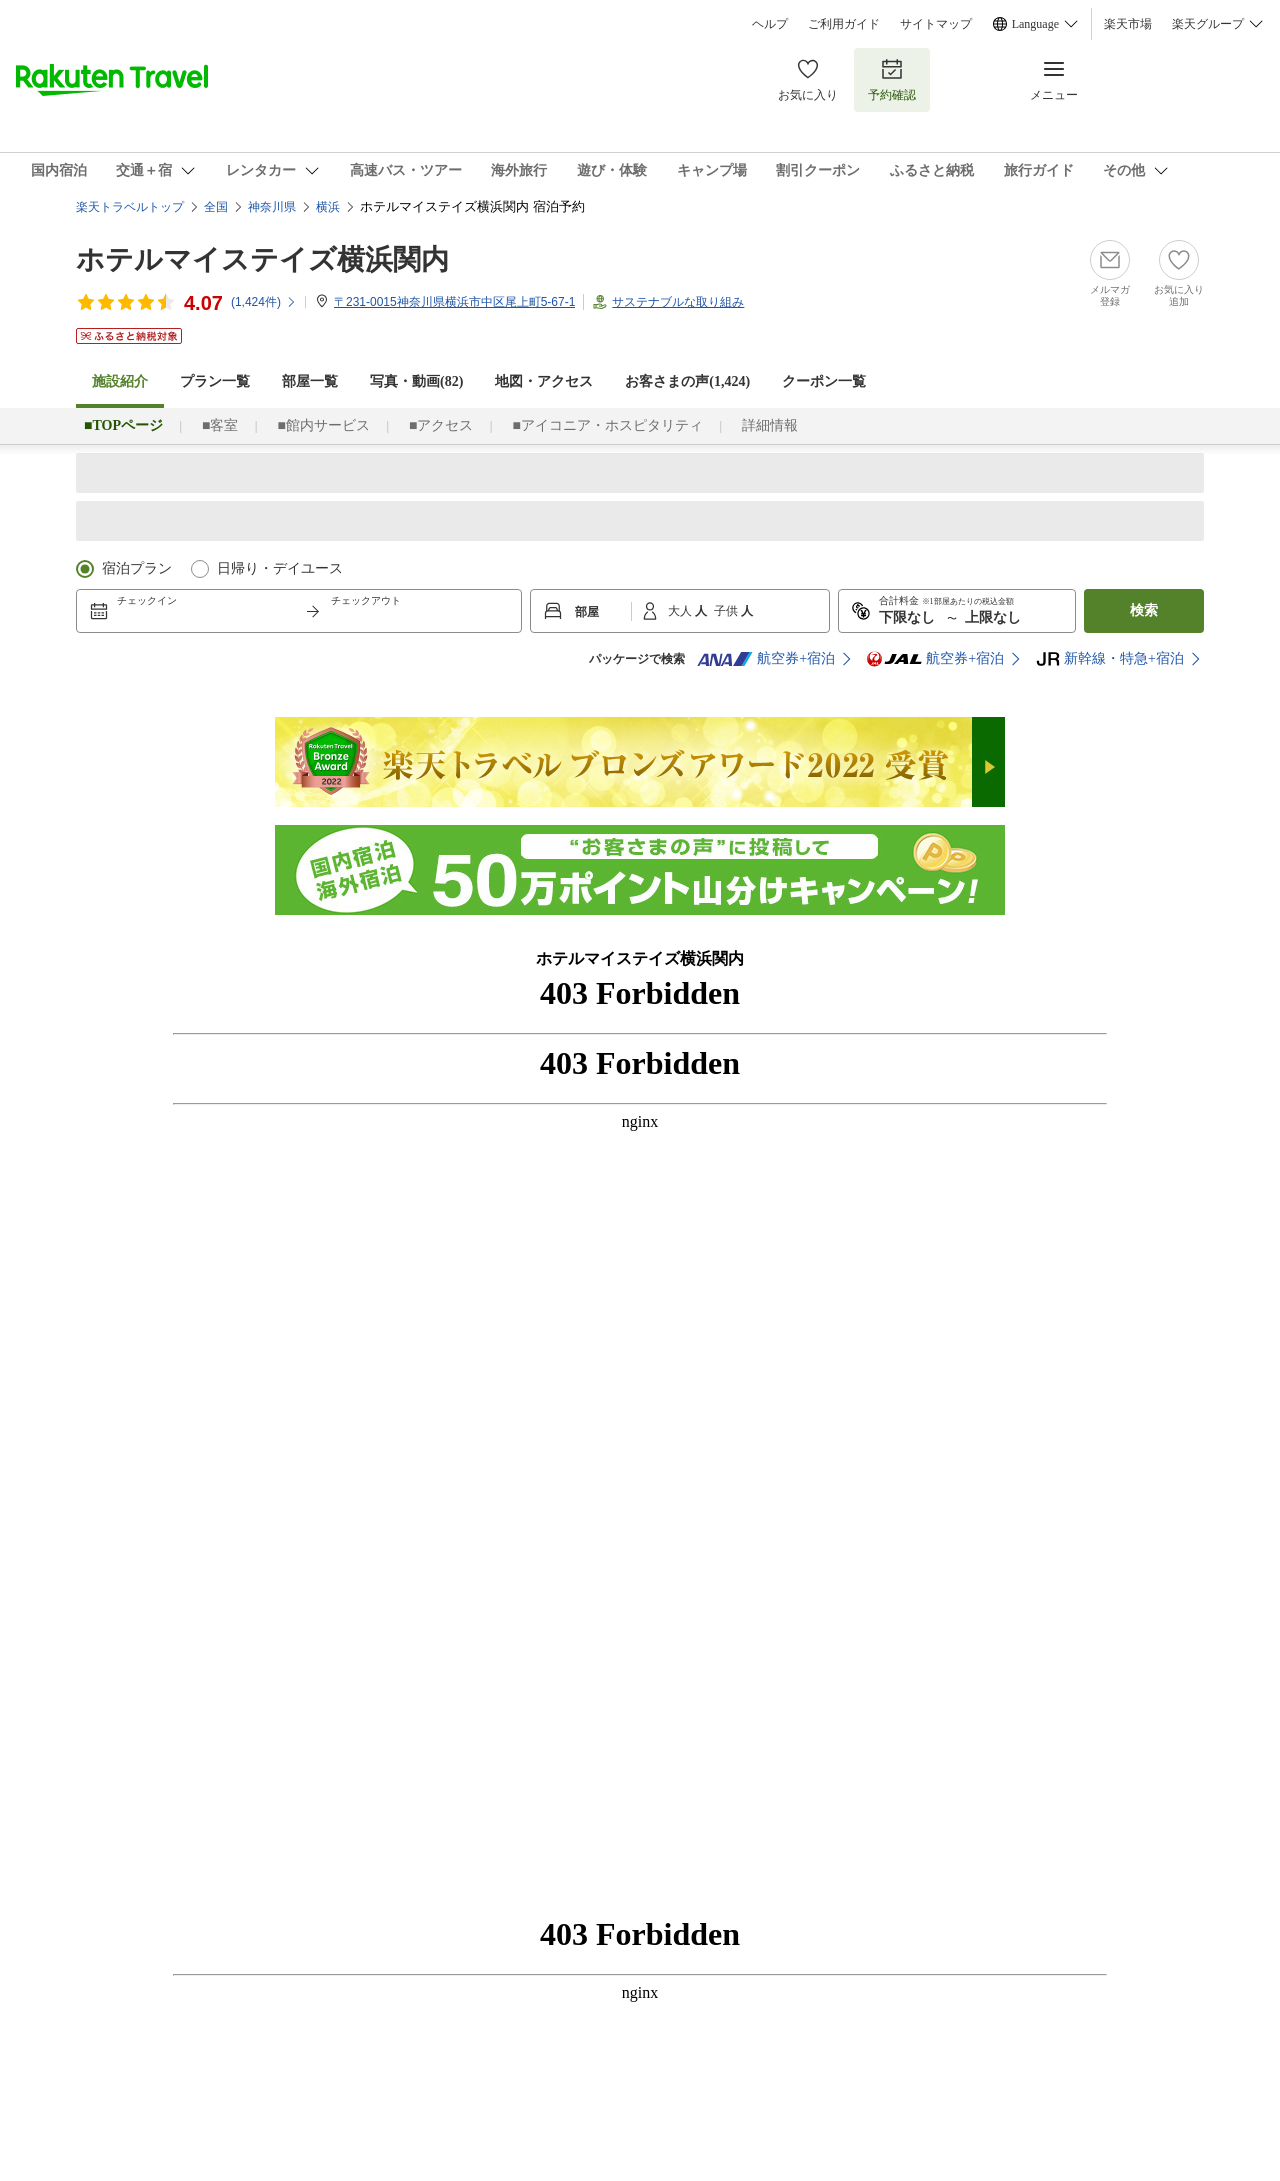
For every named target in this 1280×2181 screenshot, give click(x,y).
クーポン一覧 (824, 381)
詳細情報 (770, 425)
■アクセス (441, 425)
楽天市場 (1128, 24)
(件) (264, 302)
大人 (681, 611)
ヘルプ (770, 24)
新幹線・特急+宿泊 (1110, 659)
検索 (1144, 610)
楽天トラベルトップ (130, 207)
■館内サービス (323, 425)
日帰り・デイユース (280, 568)
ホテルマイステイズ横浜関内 (262, 259)
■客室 (220, 425)
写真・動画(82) (416, 381)
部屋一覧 (310, 381)
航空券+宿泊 (766, 659)
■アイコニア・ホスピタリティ (607, 425)
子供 (727, 611)
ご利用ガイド (844, 24)
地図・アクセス (544, 381)
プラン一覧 (215, 381)
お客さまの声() (687, 381)
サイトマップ (936, 24)
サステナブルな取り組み (678, 302)
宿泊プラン (137, 568)
